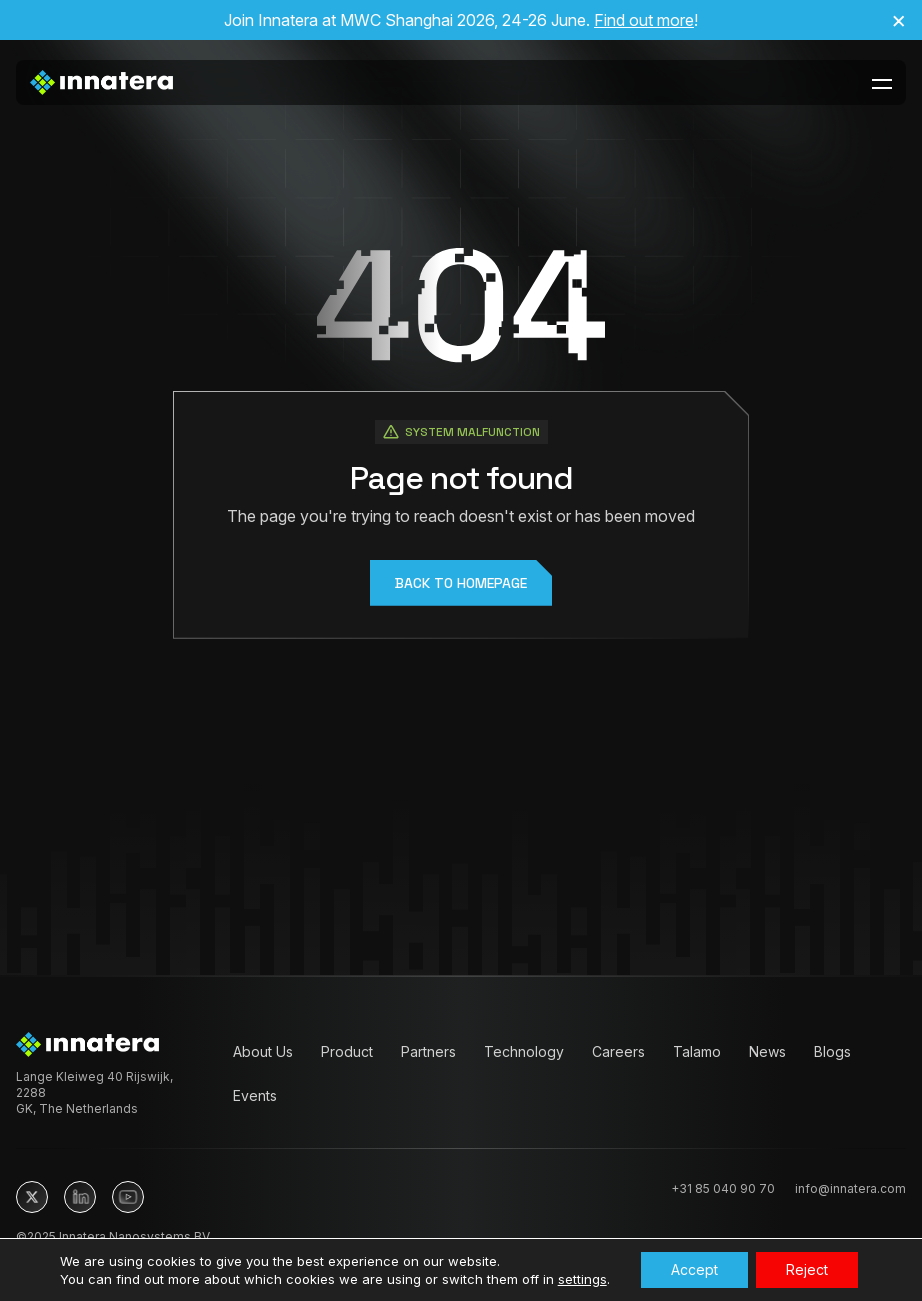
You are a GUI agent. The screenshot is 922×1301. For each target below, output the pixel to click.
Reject (807, 1269)
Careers (618, 1051)
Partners (428, 1051)
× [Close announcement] (898, 20)
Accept (694, 1269)
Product (347, 1051)
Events (255, 1095)
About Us (263, 1051)
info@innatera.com (850, 1188)
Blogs (832, 1051)
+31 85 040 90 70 (723, 1188)
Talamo (697, 1051)
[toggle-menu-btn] (882, 83)
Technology (524, 1051)
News (767, 1051)
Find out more (644, 20)
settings (582, 1279)
